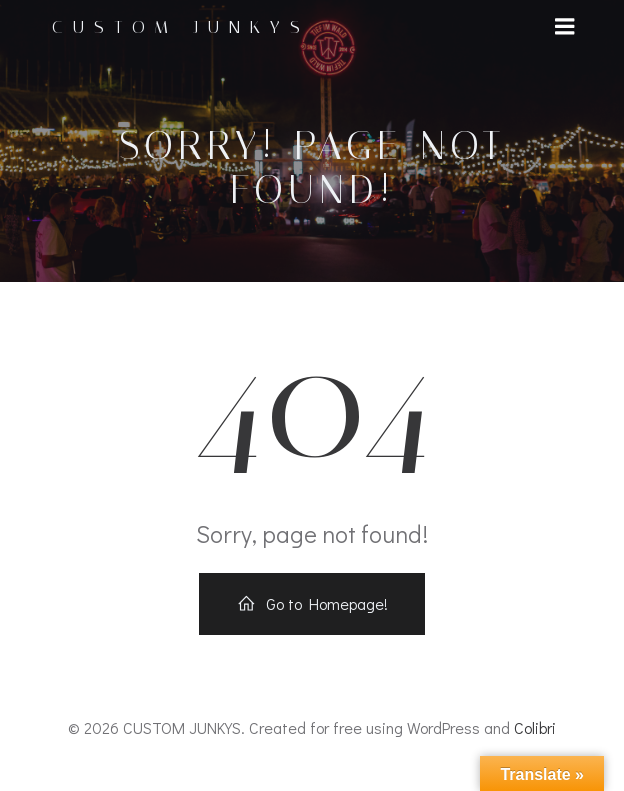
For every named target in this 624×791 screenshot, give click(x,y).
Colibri (535, 727)
